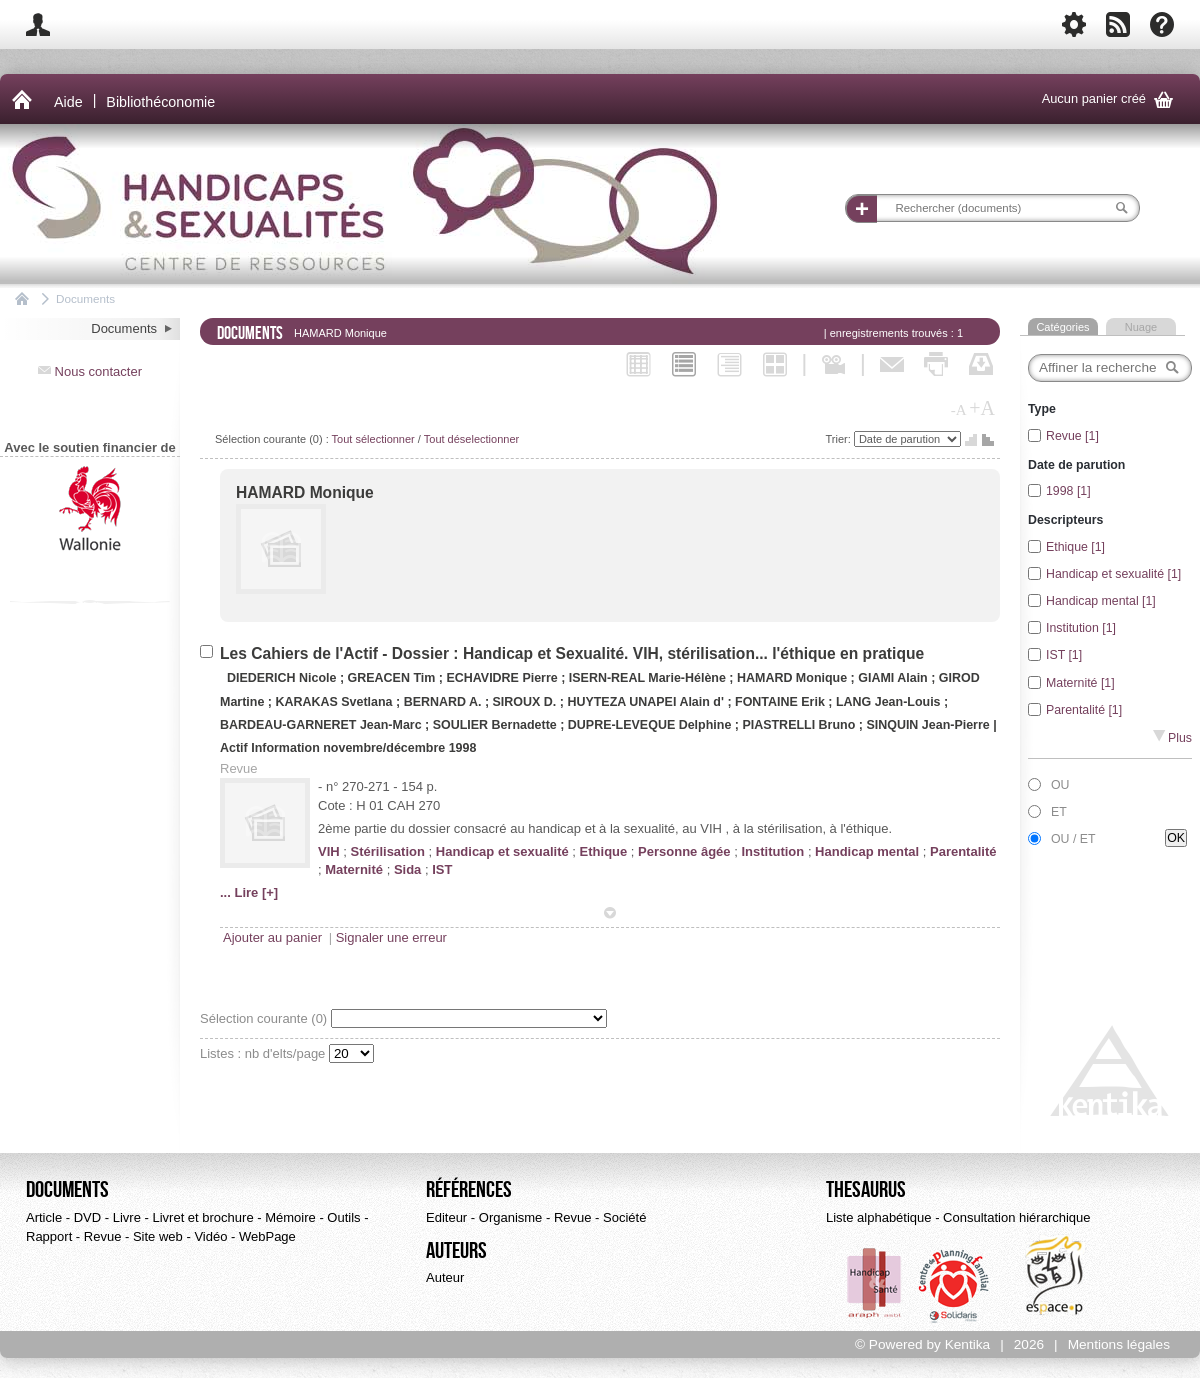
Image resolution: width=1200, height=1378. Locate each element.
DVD (87, 1217)
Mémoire (290, 1217)
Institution (772, 851)
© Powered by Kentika (922, 1344)
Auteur (445, 1277)
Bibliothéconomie (160, 102)
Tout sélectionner (373, 439)
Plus (1172, 738)
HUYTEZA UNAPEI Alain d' (645, 702)
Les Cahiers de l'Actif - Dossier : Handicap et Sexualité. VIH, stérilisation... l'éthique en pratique (572, 653)
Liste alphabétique (879, 1217)
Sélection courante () (265, 1018)
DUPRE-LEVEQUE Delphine (651, 725)
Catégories (1062, 327)
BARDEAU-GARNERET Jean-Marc (321, 725)
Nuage (1141, 327)
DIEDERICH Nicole (283, 678)
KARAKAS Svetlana (335, 702)
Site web (158, 1236)
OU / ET (1073, 839)
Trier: (840, 439)
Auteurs (456, 1251)
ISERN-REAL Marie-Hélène (647, 678)
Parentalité (963, 851)
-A (959, 410)
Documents (85, 298)
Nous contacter (90, 371)
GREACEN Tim (393, 678)
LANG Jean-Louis (890, 702)
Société (624, 1217)
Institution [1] (1081, 628)
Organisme (511, 1217)
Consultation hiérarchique (1016, 1217)
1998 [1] (1068, 491)
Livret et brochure (202, 1217)
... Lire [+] (249, 892)
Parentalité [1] (1084, 710)
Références (469, 1190)
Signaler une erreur (391, 937)
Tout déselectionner (471, 439)
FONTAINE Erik (781, 702)
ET (1059, 812)
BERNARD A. (443, 702)
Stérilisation (388, 851)
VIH (329, 851)
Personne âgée (684, 851)
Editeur (446, 1217)
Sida (407, 869)
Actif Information (270, 748)
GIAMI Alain (894, 678)
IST (442, 869)
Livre (127, 1217)
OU (1060, 785)
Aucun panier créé (1111, 99)
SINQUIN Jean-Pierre (929, 725)
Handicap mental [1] (1101, 601)
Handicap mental (867, 851)
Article (44, 1217)
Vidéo (210, 1236)
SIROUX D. (525, 702)
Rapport (49, 1236)
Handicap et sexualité (502, 851)
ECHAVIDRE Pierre (503, 678)
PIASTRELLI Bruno (800, 725)
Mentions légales (1119, 1344)
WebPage (267, 1236)
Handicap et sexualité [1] (1113, 574)
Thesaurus (866, 1190)
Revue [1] (1072, 436)
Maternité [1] (1080, 683)
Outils (343, 1217)
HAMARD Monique (305, 492)
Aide (68, 102)
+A (982, 408)
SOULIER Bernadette (496, 725)
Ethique (604, 851)
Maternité (354, 869)
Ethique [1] (1075, 547)
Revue (103, 1236)
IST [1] (1064, 655)
